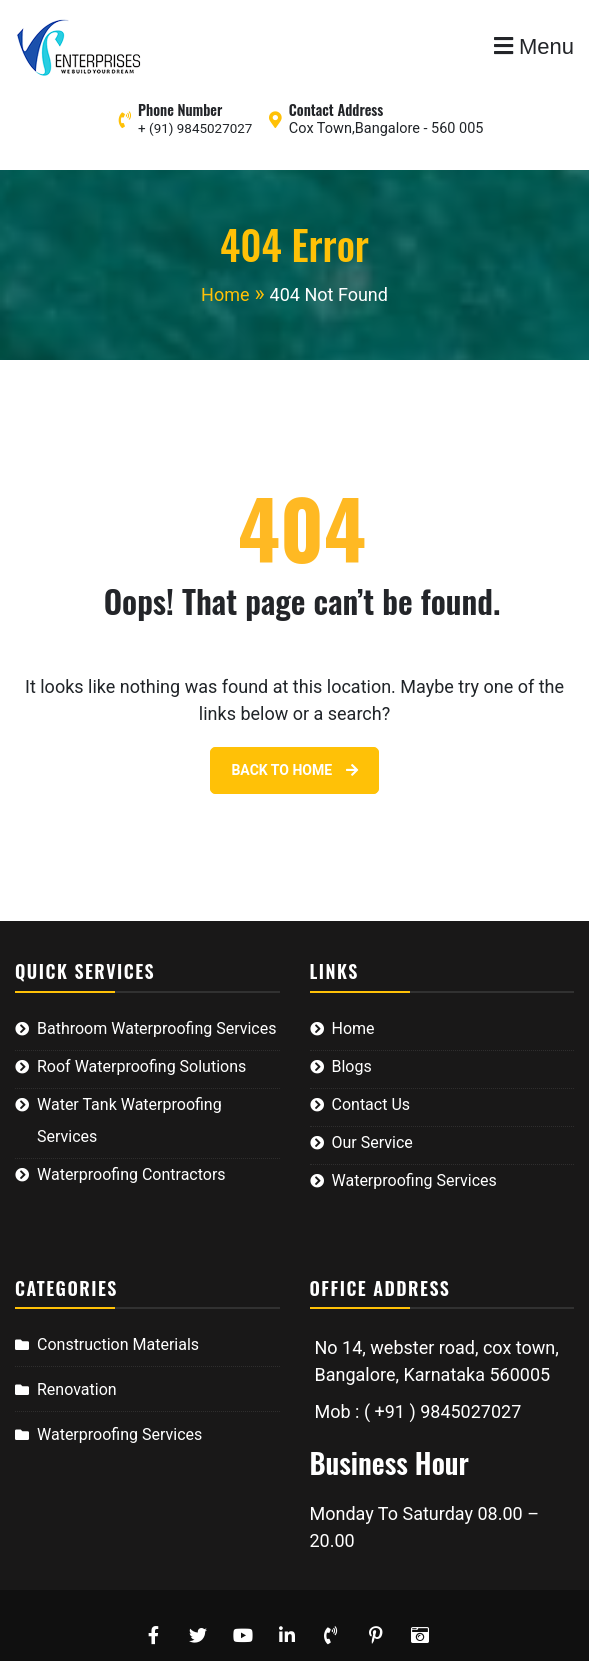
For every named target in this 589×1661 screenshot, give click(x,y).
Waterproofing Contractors (131, 1174)
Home (353, 1028)
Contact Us (371, 1104)
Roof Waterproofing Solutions (141, 1066)
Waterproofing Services (414, 1180)
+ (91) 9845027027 (195, 128)
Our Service (372, 1142)
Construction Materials (118, 1344)
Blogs (352, 1066)
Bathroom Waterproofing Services (156, 1028)
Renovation (77, 1389)
